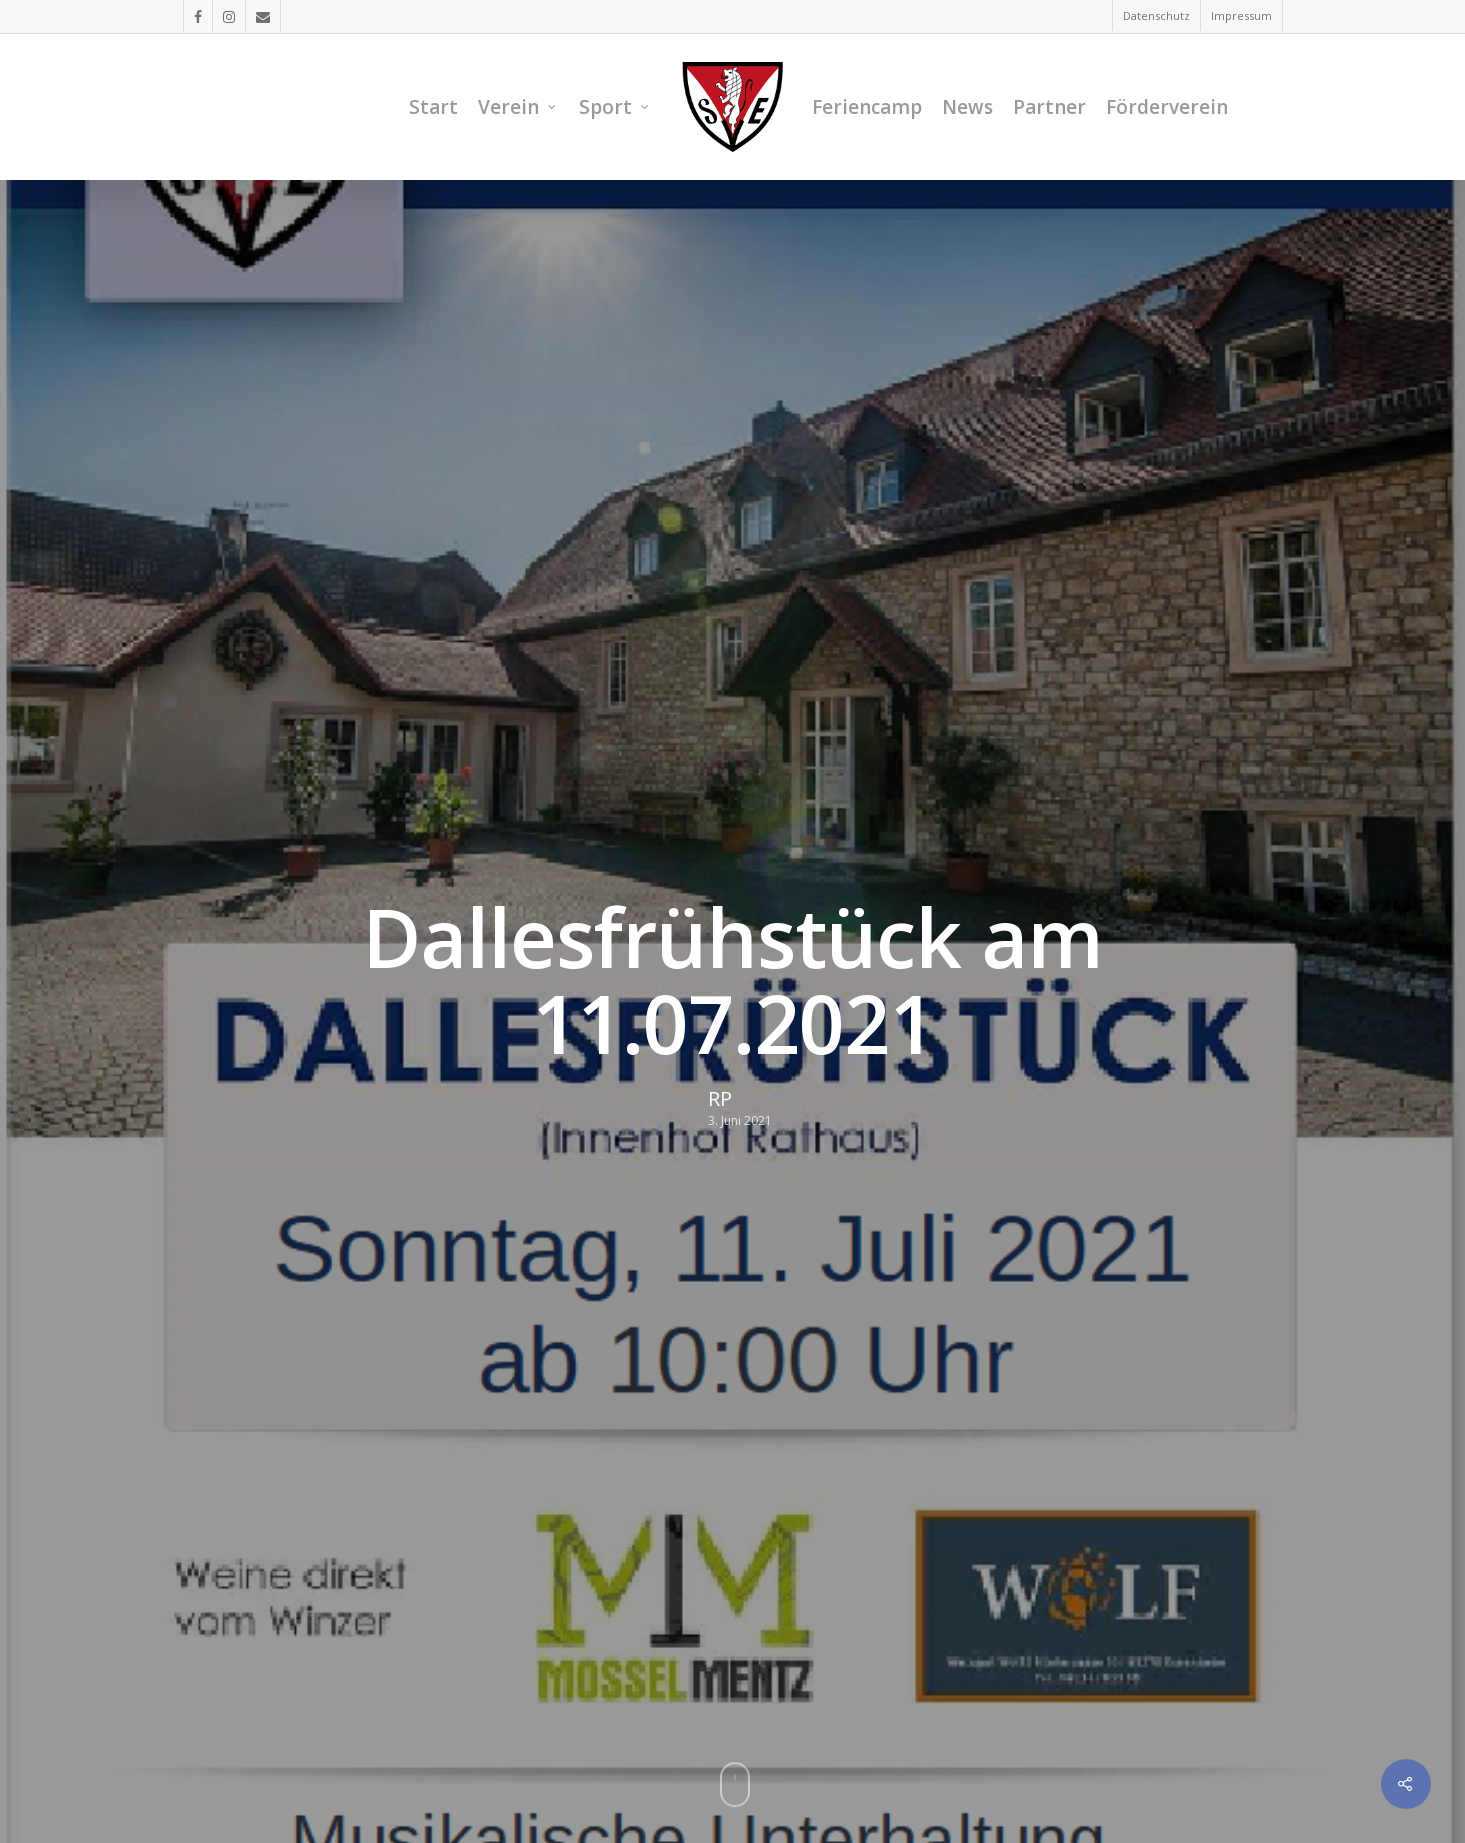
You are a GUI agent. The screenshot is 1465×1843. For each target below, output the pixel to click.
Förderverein (1167, 107)
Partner (1049, 107)
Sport (614, 107)
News (967, 107)
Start (433, 107)
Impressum (1241, 15)
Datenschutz (1156, 15)
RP (720, 1099)
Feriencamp (867, 107)
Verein (517, 107)
